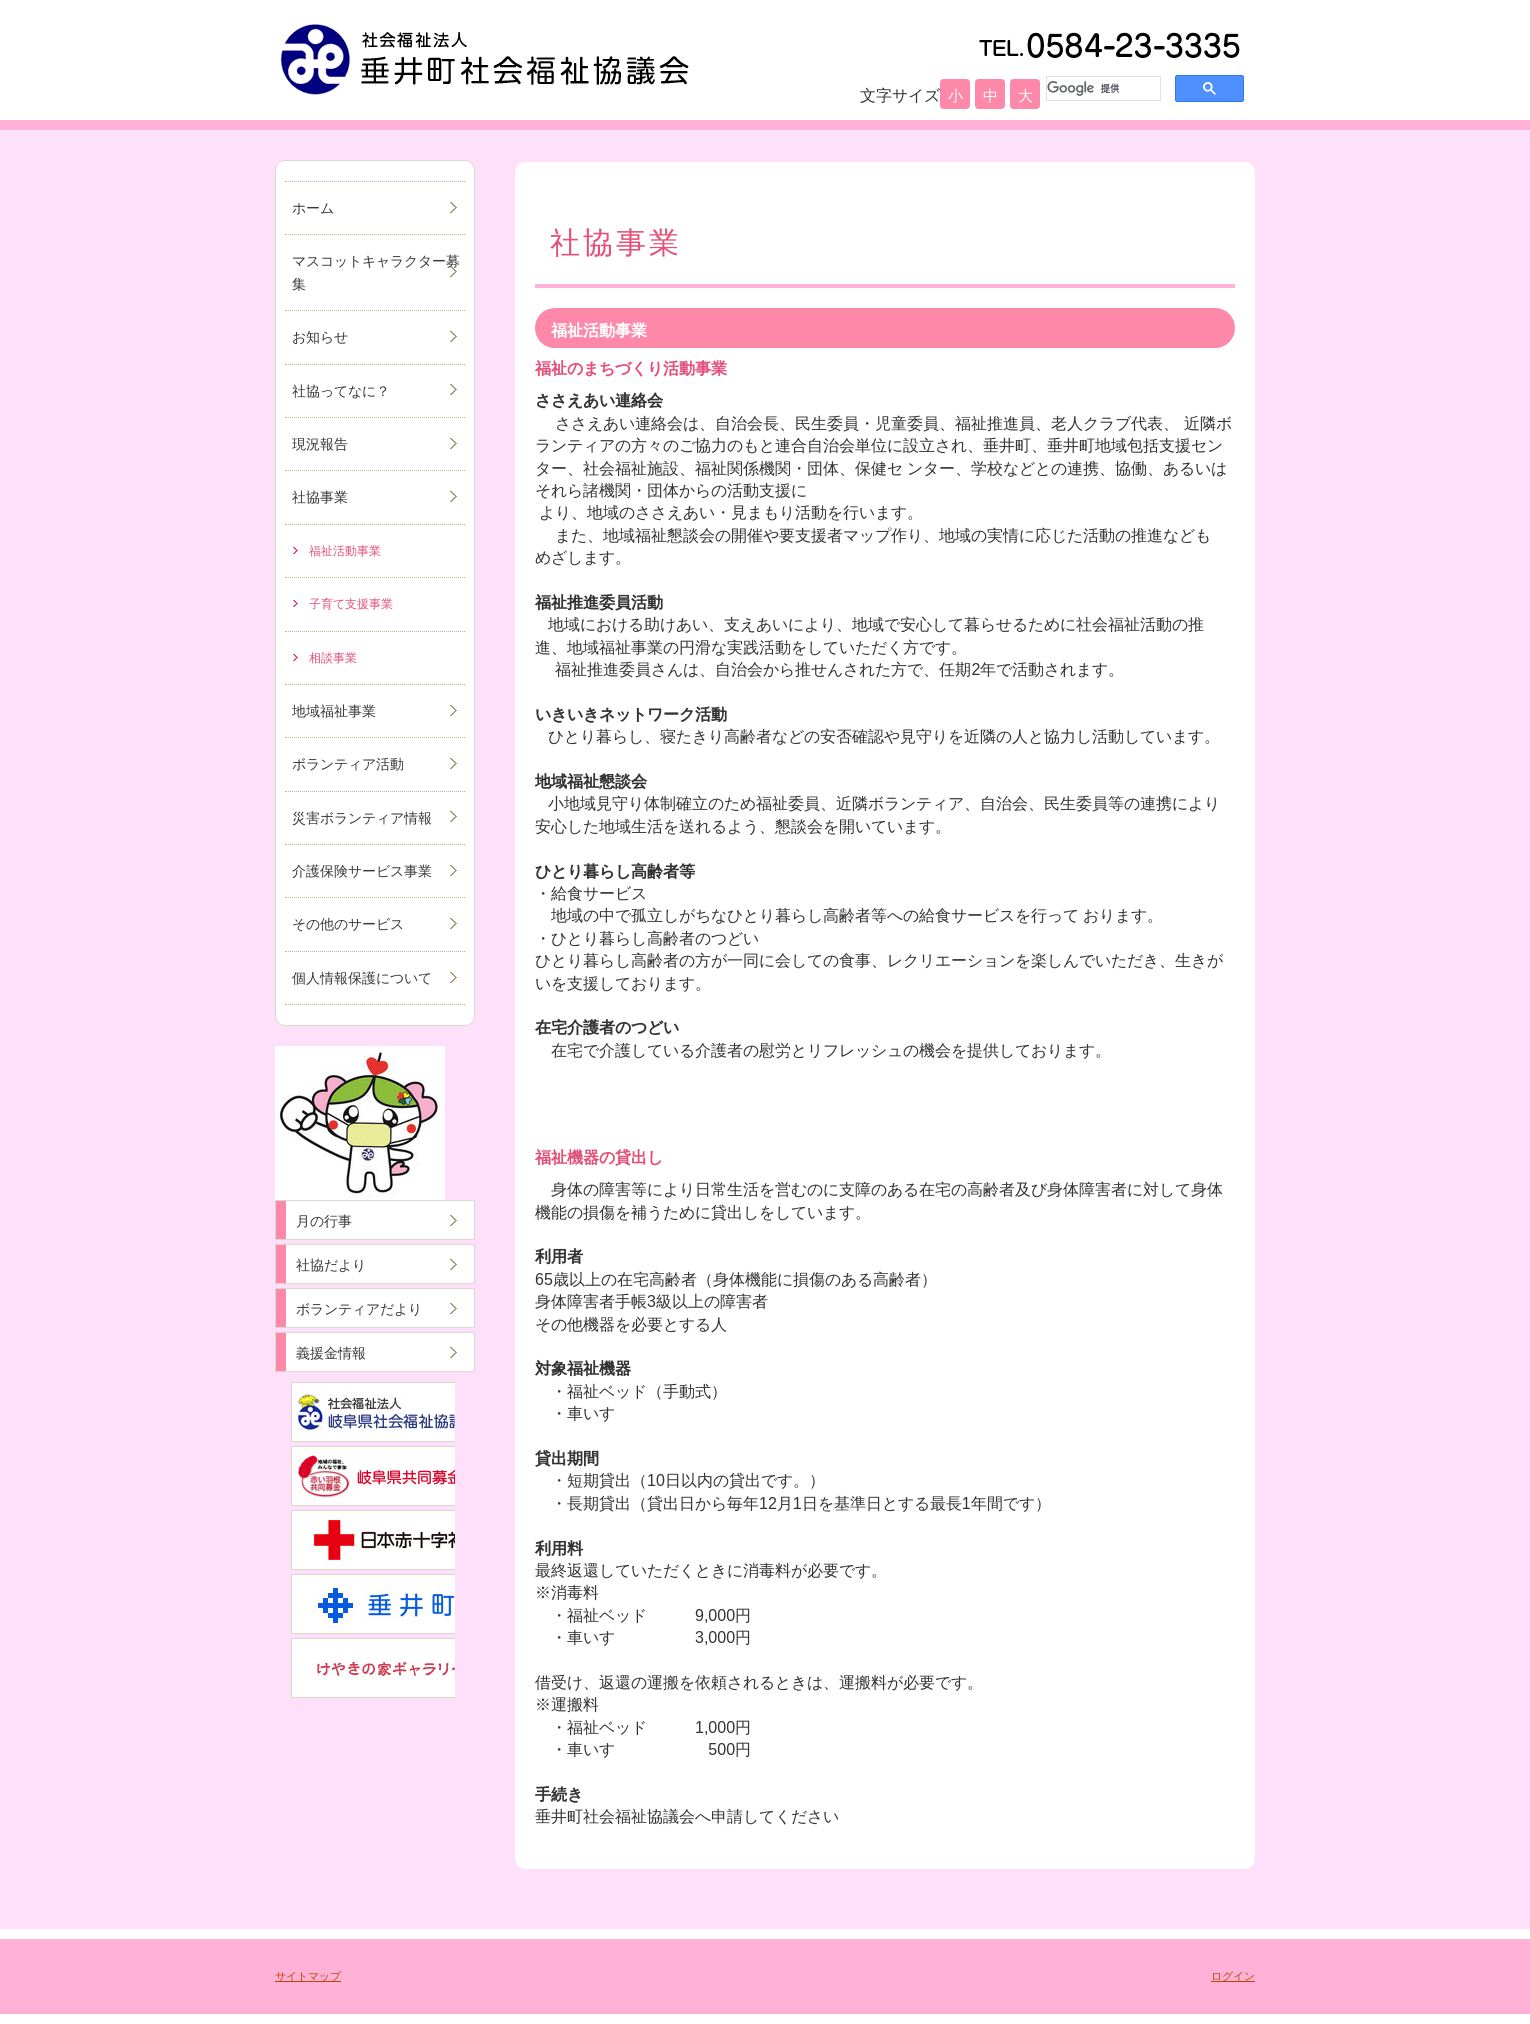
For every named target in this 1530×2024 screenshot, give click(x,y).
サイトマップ (308, 1976)
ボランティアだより (359, 1309)
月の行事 (324, 1221)
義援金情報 (331, 1353)
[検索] (1101, 88)
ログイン (1233, 1976)
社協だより (331, 1265)
